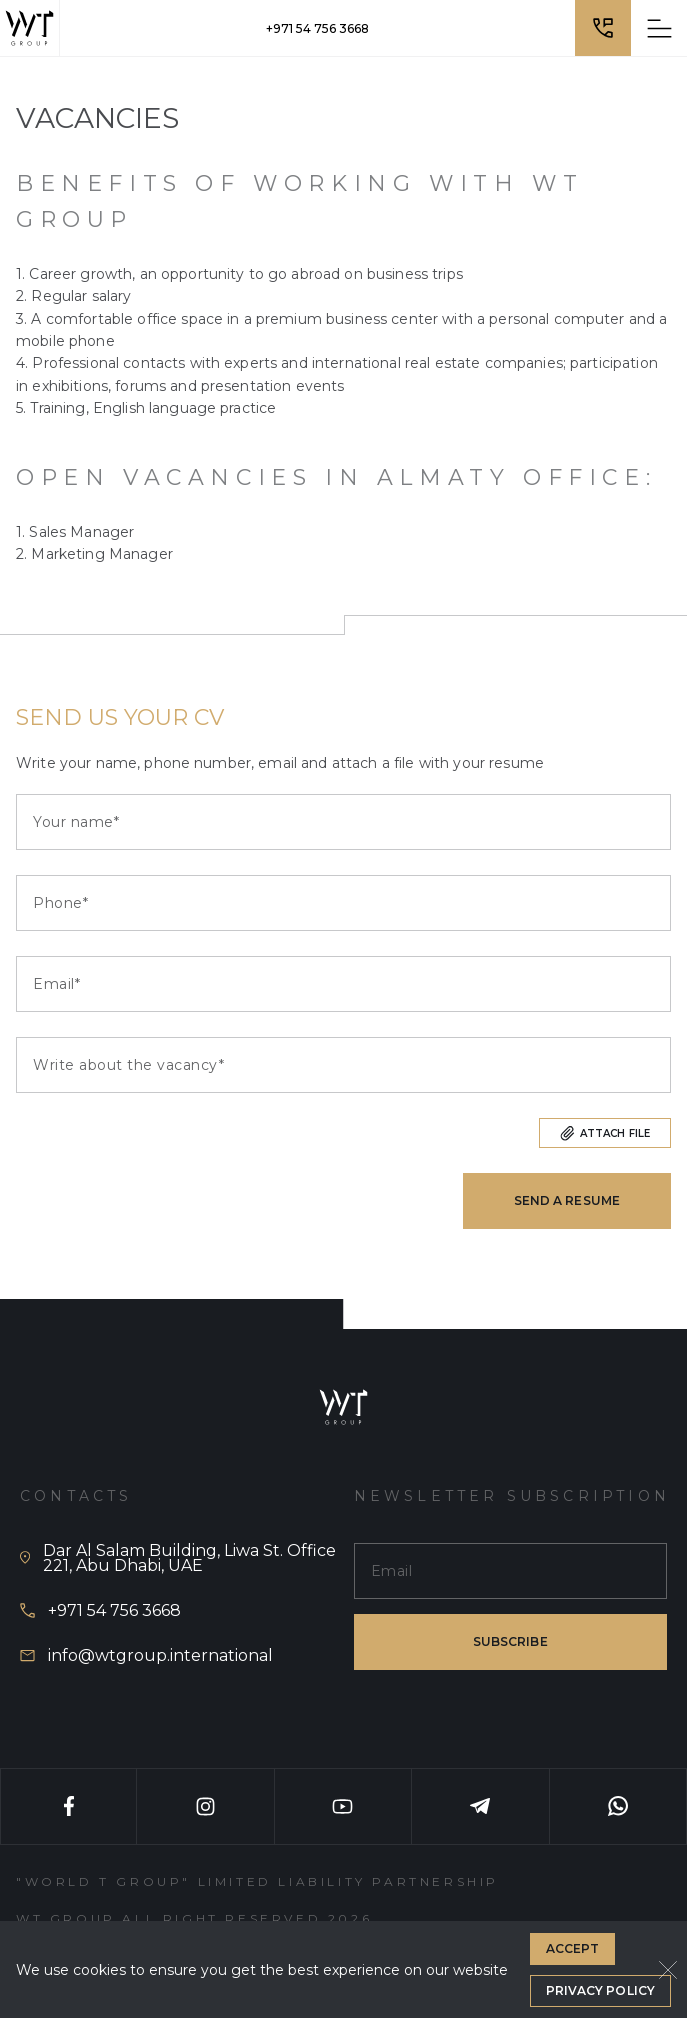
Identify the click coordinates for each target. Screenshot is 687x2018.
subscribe (510, 1641)
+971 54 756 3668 (317, 28)
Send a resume (567, 1200)
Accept (573, 1948)
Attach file (605, 1133)
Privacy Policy (600, 1990)
